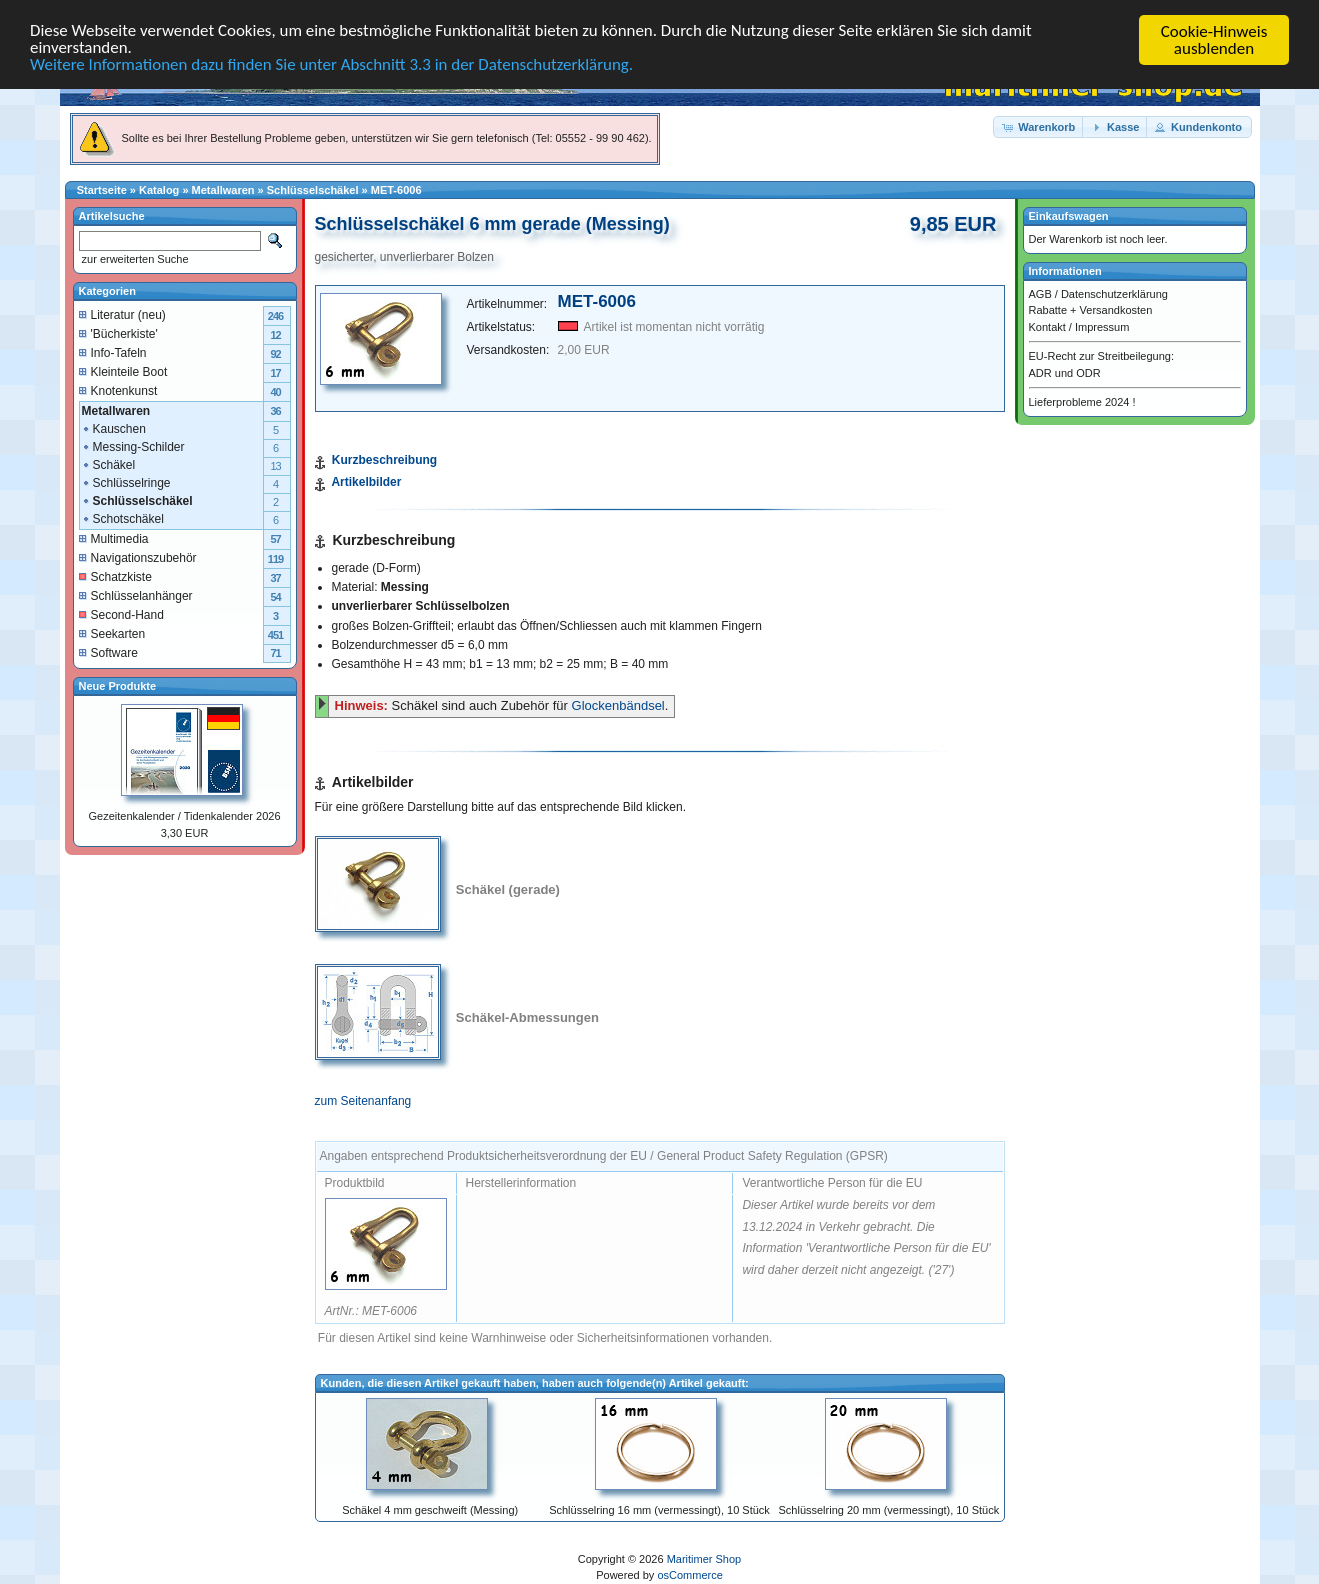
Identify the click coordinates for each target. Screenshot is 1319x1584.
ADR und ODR (1065, 372)
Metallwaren (223, 190)
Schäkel (108, 464)
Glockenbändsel (618, 705)
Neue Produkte (118, 685)
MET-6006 (396, 190)
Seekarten (112, 633)
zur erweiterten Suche (134, 259)
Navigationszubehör (138, 557)
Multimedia (114, 538)
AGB (1040, 293)
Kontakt (1047, 326)
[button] (1039, 126)
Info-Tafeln (113, 352)
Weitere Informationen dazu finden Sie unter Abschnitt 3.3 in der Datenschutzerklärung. (332, 66)
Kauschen (113, 428)
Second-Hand (121, 614)
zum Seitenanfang (363, 1101)
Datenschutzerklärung (1114, 293)
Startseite (102, 190)
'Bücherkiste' (118, 333)
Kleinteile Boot (123, 371)
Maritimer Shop (704, 1559)
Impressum (1102, 326)
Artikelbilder (366, 482)
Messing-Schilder (133, 446)
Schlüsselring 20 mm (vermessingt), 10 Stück (888, 1510)
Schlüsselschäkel (313, 190)
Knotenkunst (118, 390)
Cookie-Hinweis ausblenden (1214, 40)
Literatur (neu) (122, 314)
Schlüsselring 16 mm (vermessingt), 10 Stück (659, 1510)
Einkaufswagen (1069, 216)
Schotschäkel (122, 518)
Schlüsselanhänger (136, 595)
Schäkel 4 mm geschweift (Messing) (430, 1510)
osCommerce (689, 1575)
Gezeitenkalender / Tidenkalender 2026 (184, 816)
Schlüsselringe (126, 482)
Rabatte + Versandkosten (1091, 310)
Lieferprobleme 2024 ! (1082, 402)
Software (108, 652)
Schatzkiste (115, 576)
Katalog (159, 190)
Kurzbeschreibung (384, 460)
